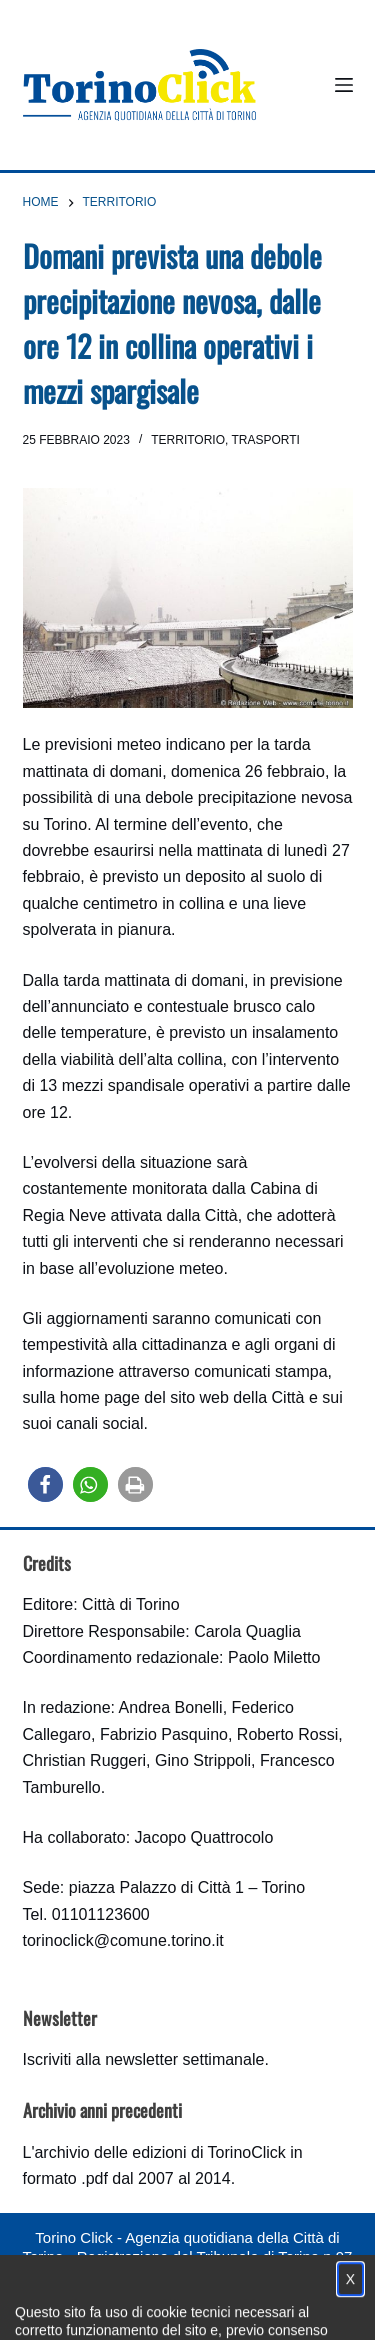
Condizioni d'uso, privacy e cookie (136, 2295)
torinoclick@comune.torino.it (123, 1940)
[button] (45, 1484)
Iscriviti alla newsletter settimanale (144, 2059)
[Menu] (344, 85)
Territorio (188, 440)
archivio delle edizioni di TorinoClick (159, 2152)
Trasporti (265, 440)
